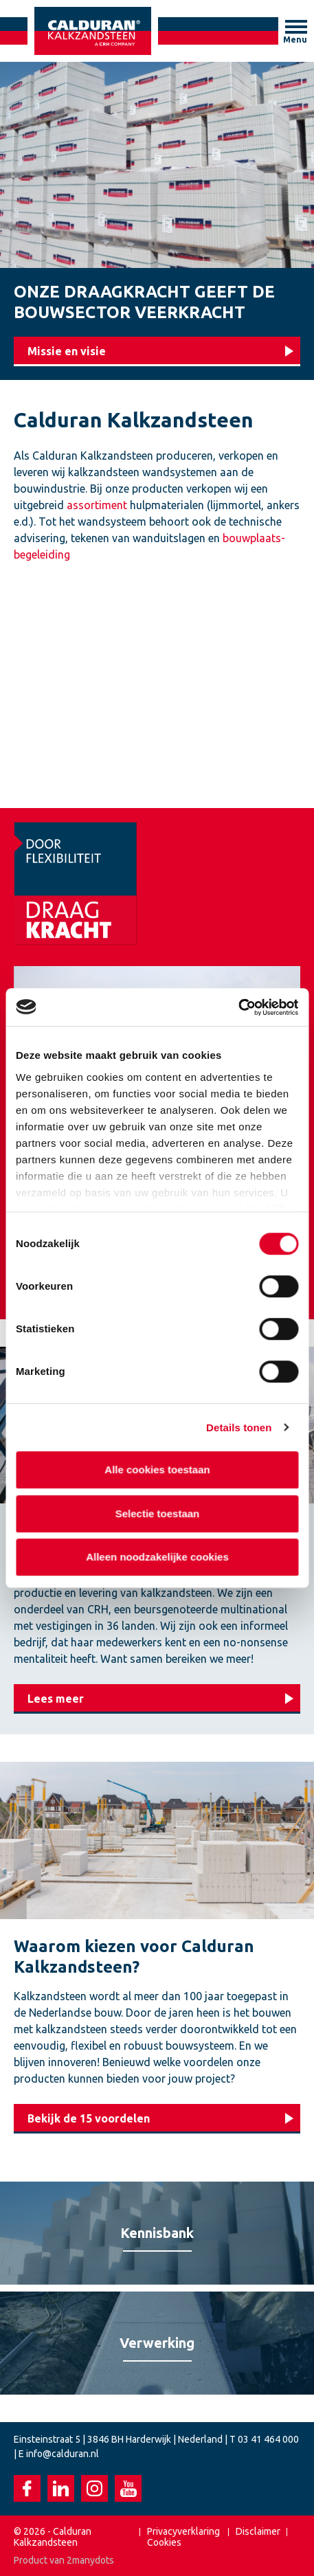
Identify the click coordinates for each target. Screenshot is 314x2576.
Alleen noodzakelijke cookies (157, 1557)
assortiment (97, 505)
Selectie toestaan (157, 1513)
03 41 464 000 (268, 2439)
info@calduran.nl (62, 2453)
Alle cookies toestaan (157, 1469)
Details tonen (238, 1427)
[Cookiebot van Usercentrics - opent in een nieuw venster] (238, 1007)
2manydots (90, 2560)
